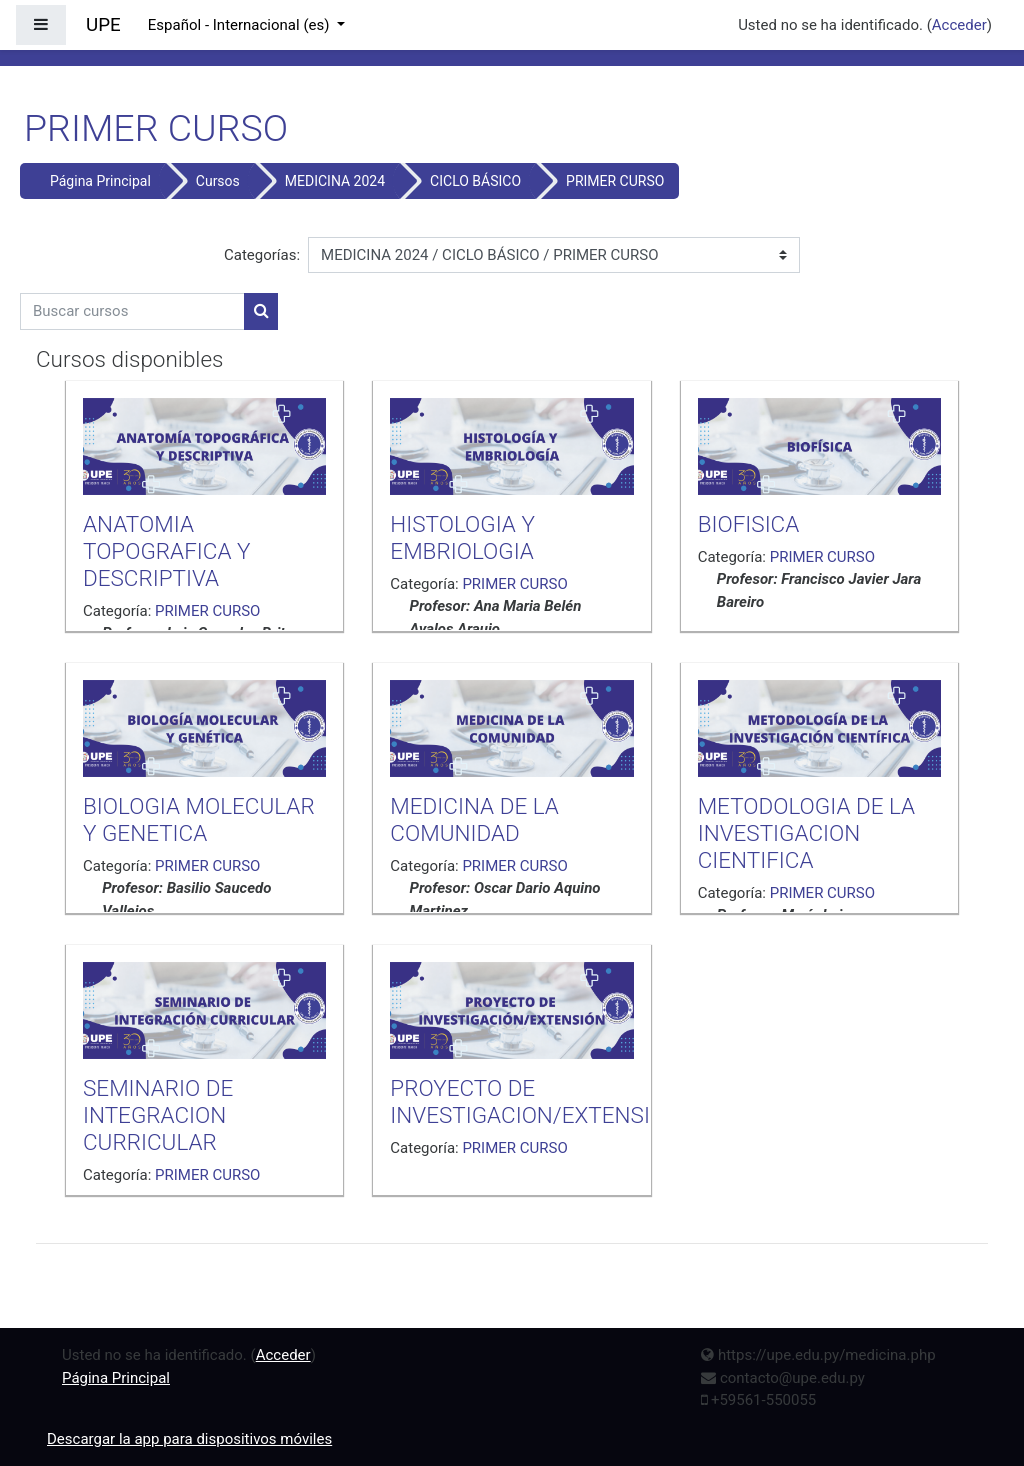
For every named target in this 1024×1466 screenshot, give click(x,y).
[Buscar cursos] (132, 311)
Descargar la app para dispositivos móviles (189, 1439)
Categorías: (262, 255)
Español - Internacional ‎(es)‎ (240, 25)
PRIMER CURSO (615, 181)
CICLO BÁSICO (475, 181)
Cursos (218, 181)
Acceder (959, 25)
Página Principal (100, 181)
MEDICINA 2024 (335, 181)
